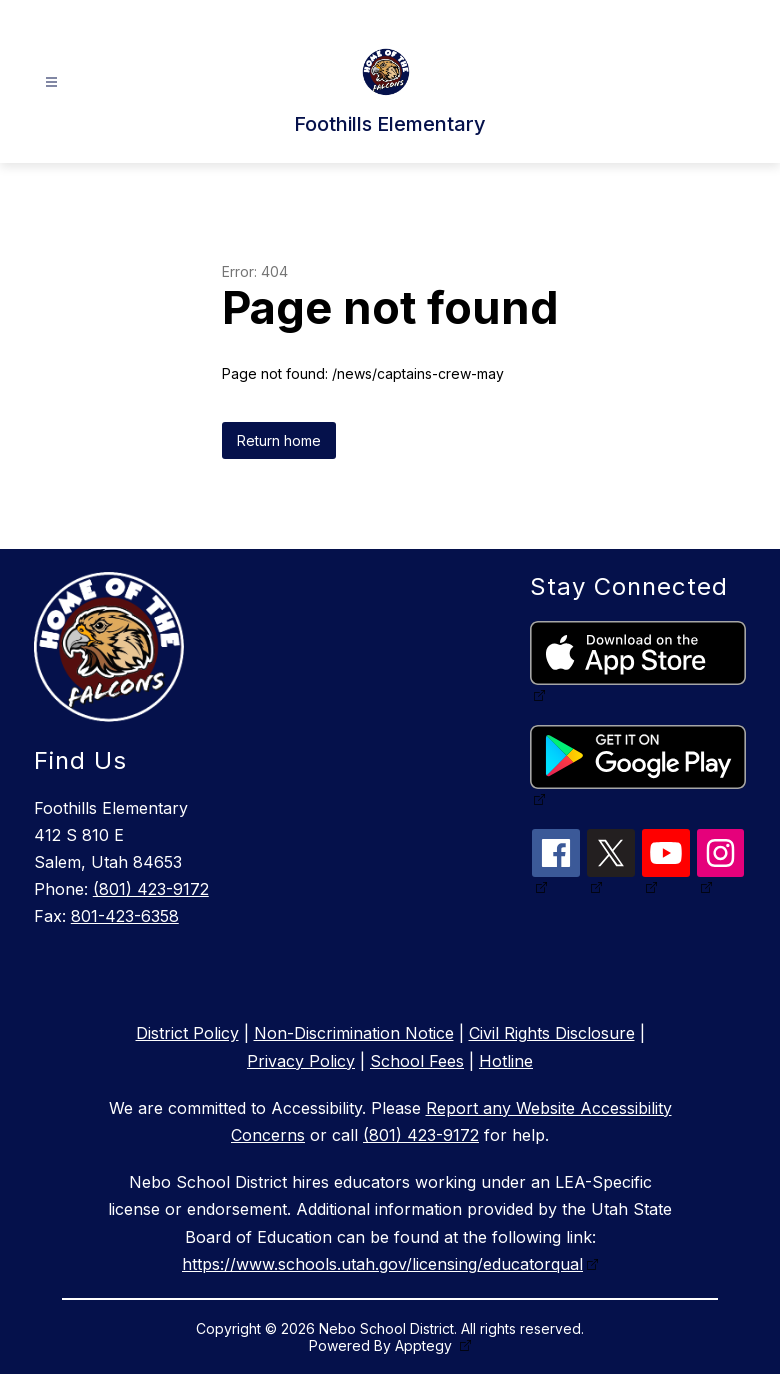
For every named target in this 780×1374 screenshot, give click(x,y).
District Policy (187, 1033)
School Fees (417, 1061)
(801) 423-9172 (151, 889)
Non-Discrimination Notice (354, 1033)
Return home (279, 440)
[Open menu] (51, 82)
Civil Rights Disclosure (552, 1033)
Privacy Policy (301, 1061)
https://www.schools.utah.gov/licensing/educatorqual (382, 1264)
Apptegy (425, 1345)
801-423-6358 (125, 916)
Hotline (506, 1061)
